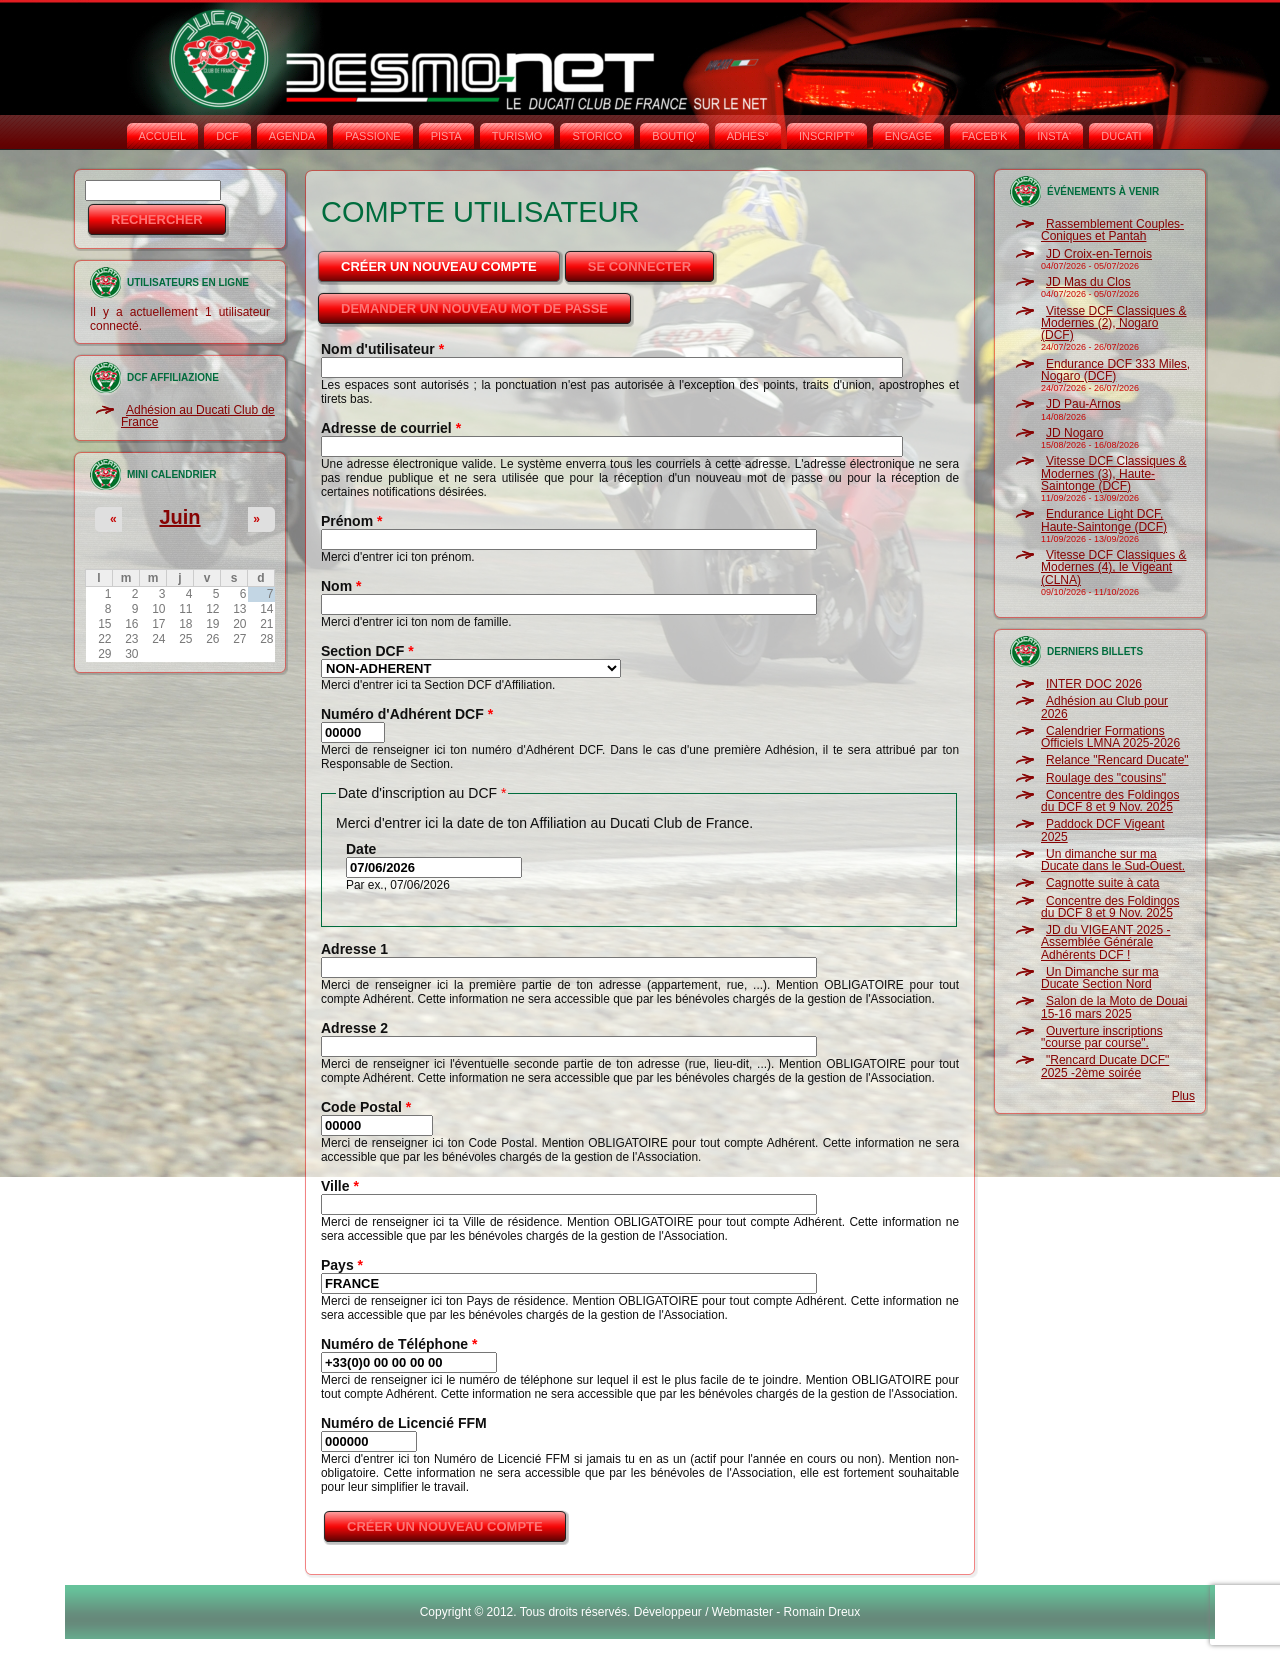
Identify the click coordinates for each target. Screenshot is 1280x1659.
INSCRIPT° (827, 136)
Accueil (163, 136)
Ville (340, 1186)
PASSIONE (372, 136)
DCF (227, 136)
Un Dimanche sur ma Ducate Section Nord (1100, 978)
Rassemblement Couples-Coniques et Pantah (1112, 230)
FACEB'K (985, 136)
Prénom (351, 521)
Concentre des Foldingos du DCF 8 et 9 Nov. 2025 (1110, 801)
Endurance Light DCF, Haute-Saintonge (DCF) (1104, 520)
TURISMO (517, 136)
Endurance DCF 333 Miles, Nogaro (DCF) (1115, 370)
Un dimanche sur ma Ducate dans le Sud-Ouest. (1113, 860)
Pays (342, 1265)
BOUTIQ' (674, 136)
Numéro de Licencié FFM (404, 1423)
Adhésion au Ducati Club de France (198, 416)
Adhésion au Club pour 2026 (1104, 707)
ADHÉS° (748, 136)
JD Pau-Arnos (1083, 404)
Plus (1183, 1096)
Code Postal (366, 1107)
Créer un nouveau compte (452, 261)
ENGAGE (908, 136)
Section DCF (367, 651)
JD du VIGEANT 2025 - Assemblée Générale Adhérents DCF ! (1106, 942)
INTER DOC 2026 (1094, 684)
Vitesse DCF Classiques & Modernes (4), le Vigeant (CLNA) (1114, 567)
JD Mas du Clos (1088, 282)
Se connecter (639, 266)
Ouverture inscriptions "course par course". (1102, 1037)
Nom (341, 586)
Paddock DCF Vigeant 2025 (1103, 830)
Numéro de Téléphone (399, 1344)
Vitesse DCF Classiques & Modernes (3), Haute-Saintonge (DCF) (1114, 473)
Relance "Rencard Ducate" (1117, 760)
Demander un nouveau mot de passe (474, 308)
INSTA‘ (1054, 136)
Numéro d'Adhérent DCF (407, 714)
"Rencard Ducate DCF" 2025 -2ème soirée (1105, 1066)
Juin (179, 517)
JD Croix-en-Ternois (1099, 254)
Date (361, 849)
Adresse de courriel (391, 428)
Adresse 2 (354, 1028)
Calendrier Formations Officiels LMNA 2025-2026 (1110, 737)
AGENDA (292, 136)
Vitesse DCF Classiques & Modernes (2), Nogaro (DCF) (1114, 323)
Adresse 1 (354, 949)
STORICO (597, 136)
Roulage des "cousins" (1106, 778)
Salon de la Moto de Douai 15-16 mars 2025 (1114, 1007)
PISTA (446, 136)
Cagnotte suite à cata (1102, 883)
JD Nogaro (1074, 433)
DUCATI (1121, 136)
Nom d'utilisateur (382, 349)
